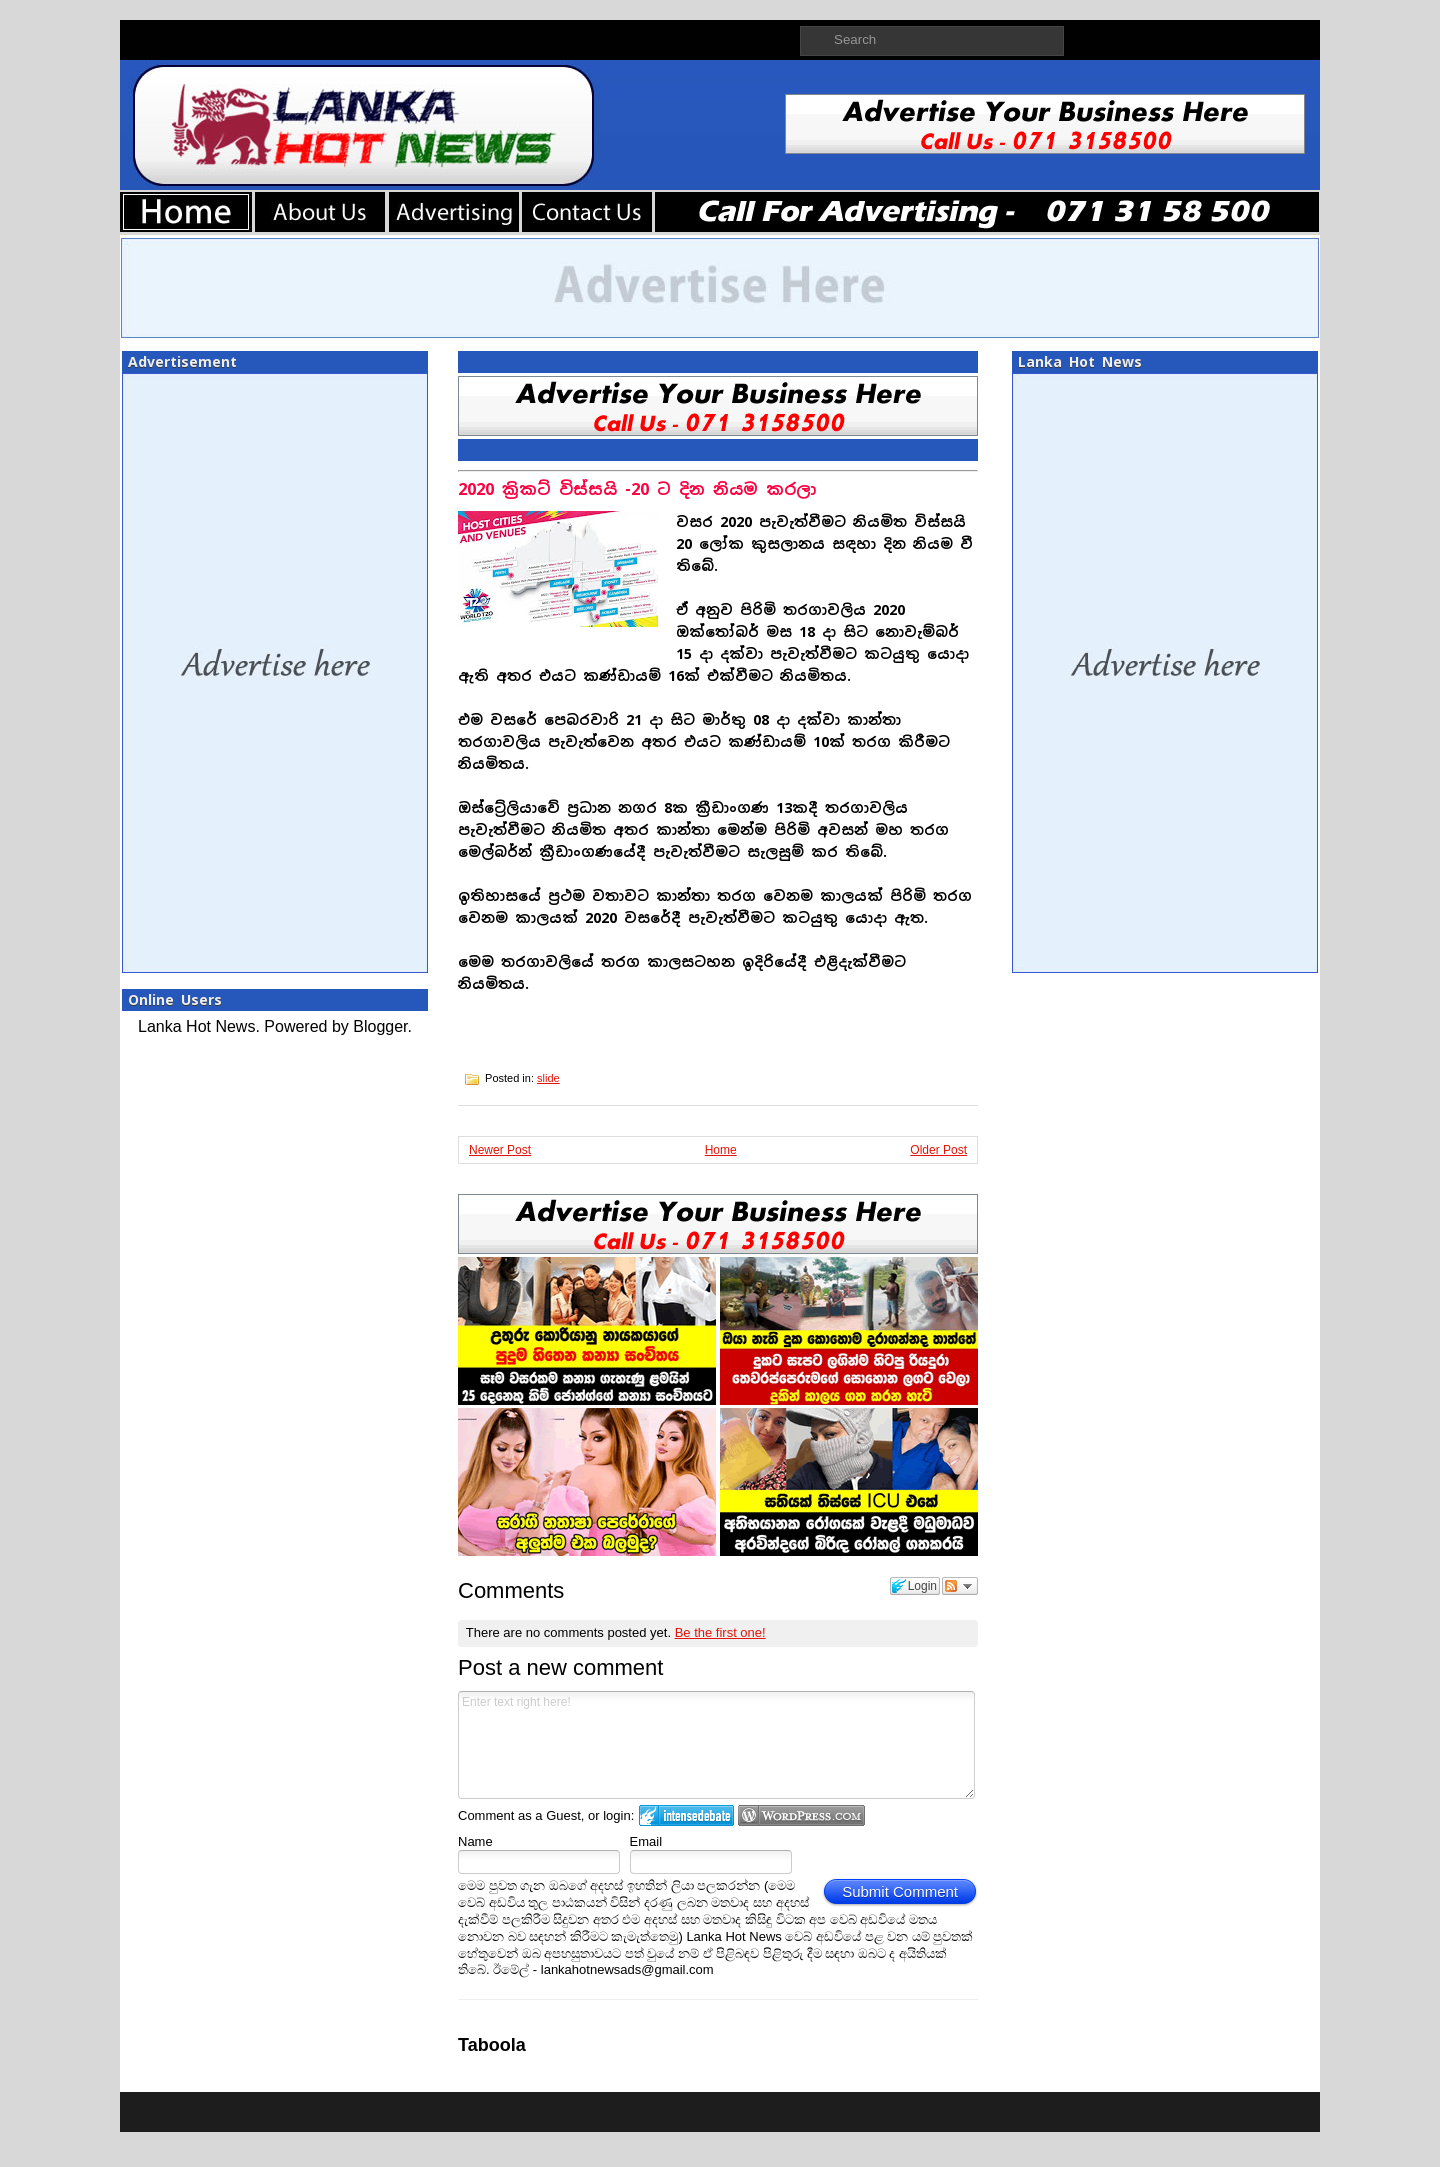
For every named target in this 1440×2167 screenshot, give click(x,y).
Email (646, 1841)
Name (475, 1841)
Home (721, 1150)
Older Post (938, 1150)
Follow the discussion (960, 1586)
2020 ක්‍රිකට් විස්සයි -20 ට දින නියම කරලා (637, 489)
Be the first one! (720, 1632)
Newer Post (500, 1150)
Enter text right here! (716, 1745)
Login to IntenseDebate (686, 1815)
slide (548, 1078)
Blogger (380, 1026)
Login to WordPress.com (801, 1815)
